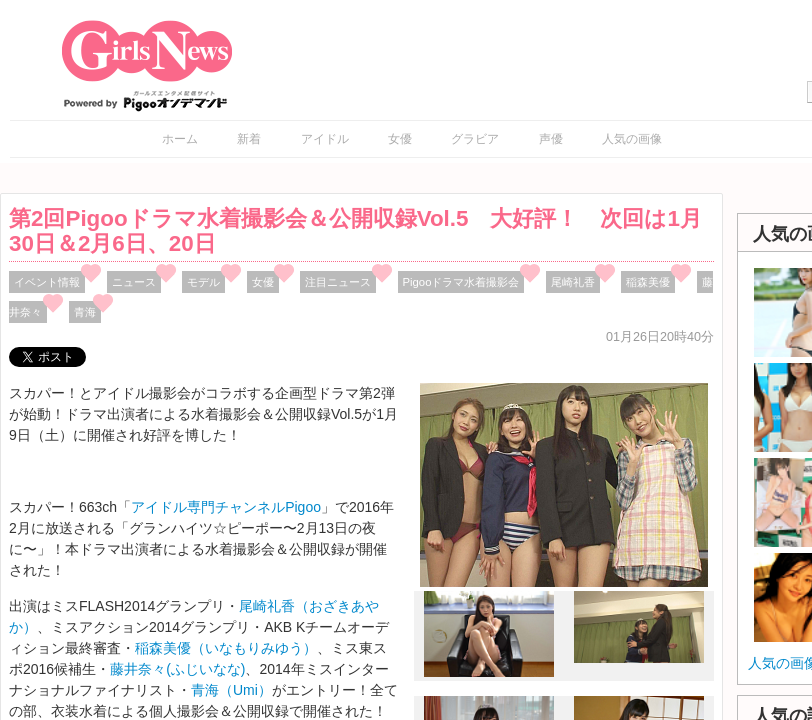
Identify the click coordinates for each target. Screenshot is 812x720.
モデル (203, 282)
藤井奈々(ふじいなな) (177, 669)
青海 (85, 312)
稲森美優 (648, 282)
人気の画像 (632, 139)
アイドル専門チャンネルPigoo (226, 507)
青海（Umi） (231, 690)
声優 (551, 139)
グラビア (475, 139)
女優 (400, 139)
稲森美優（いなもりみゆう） (226, 648)
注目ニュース (338, 282)
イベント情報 (47, 282)
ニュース (134, 282)
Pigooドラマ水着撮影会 (461, 282)
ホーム (180, 139)
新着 (249, 139)
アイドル (325, 139)
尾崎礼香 (573, 282)
